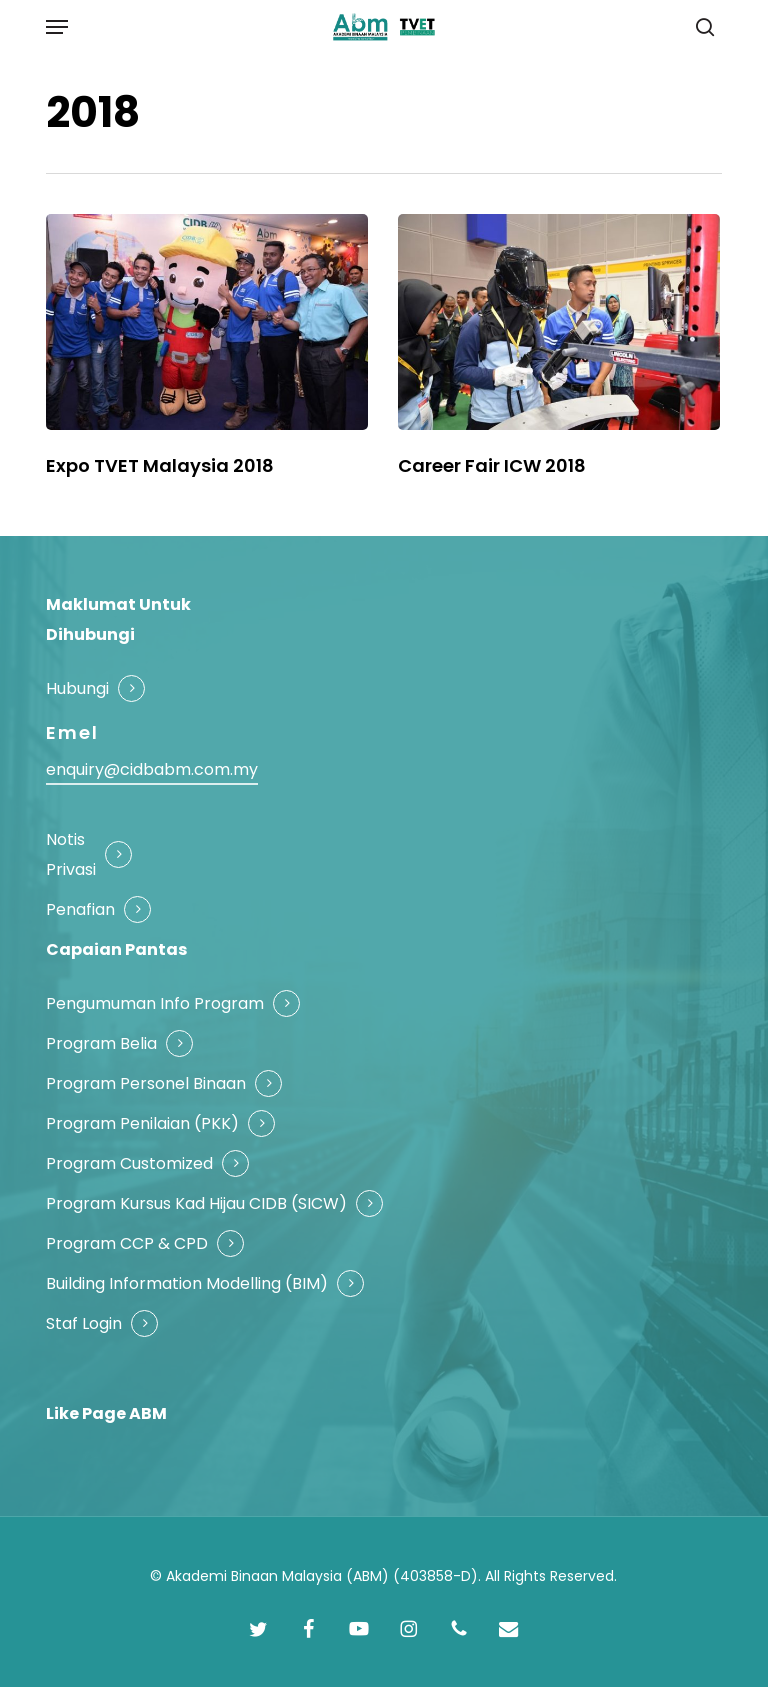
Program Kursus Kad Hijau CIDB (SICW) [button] (196, 1203)
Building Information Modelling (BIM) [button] (187, 1283)
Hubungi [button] (77, 688)
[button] (57, 27)
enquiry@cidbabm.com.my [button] (152, 769)
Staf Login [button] (84, 1323)
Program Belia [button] (101, 1043)
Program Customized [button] (129, 1163)
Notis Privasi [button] (71, 854)
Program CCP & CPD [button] (127, 1243)
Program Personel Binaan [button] (146, 1083)
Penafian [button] (80, 909)
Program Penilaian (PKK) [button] (142, 1123)
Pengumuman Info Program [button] (155, 1003)
